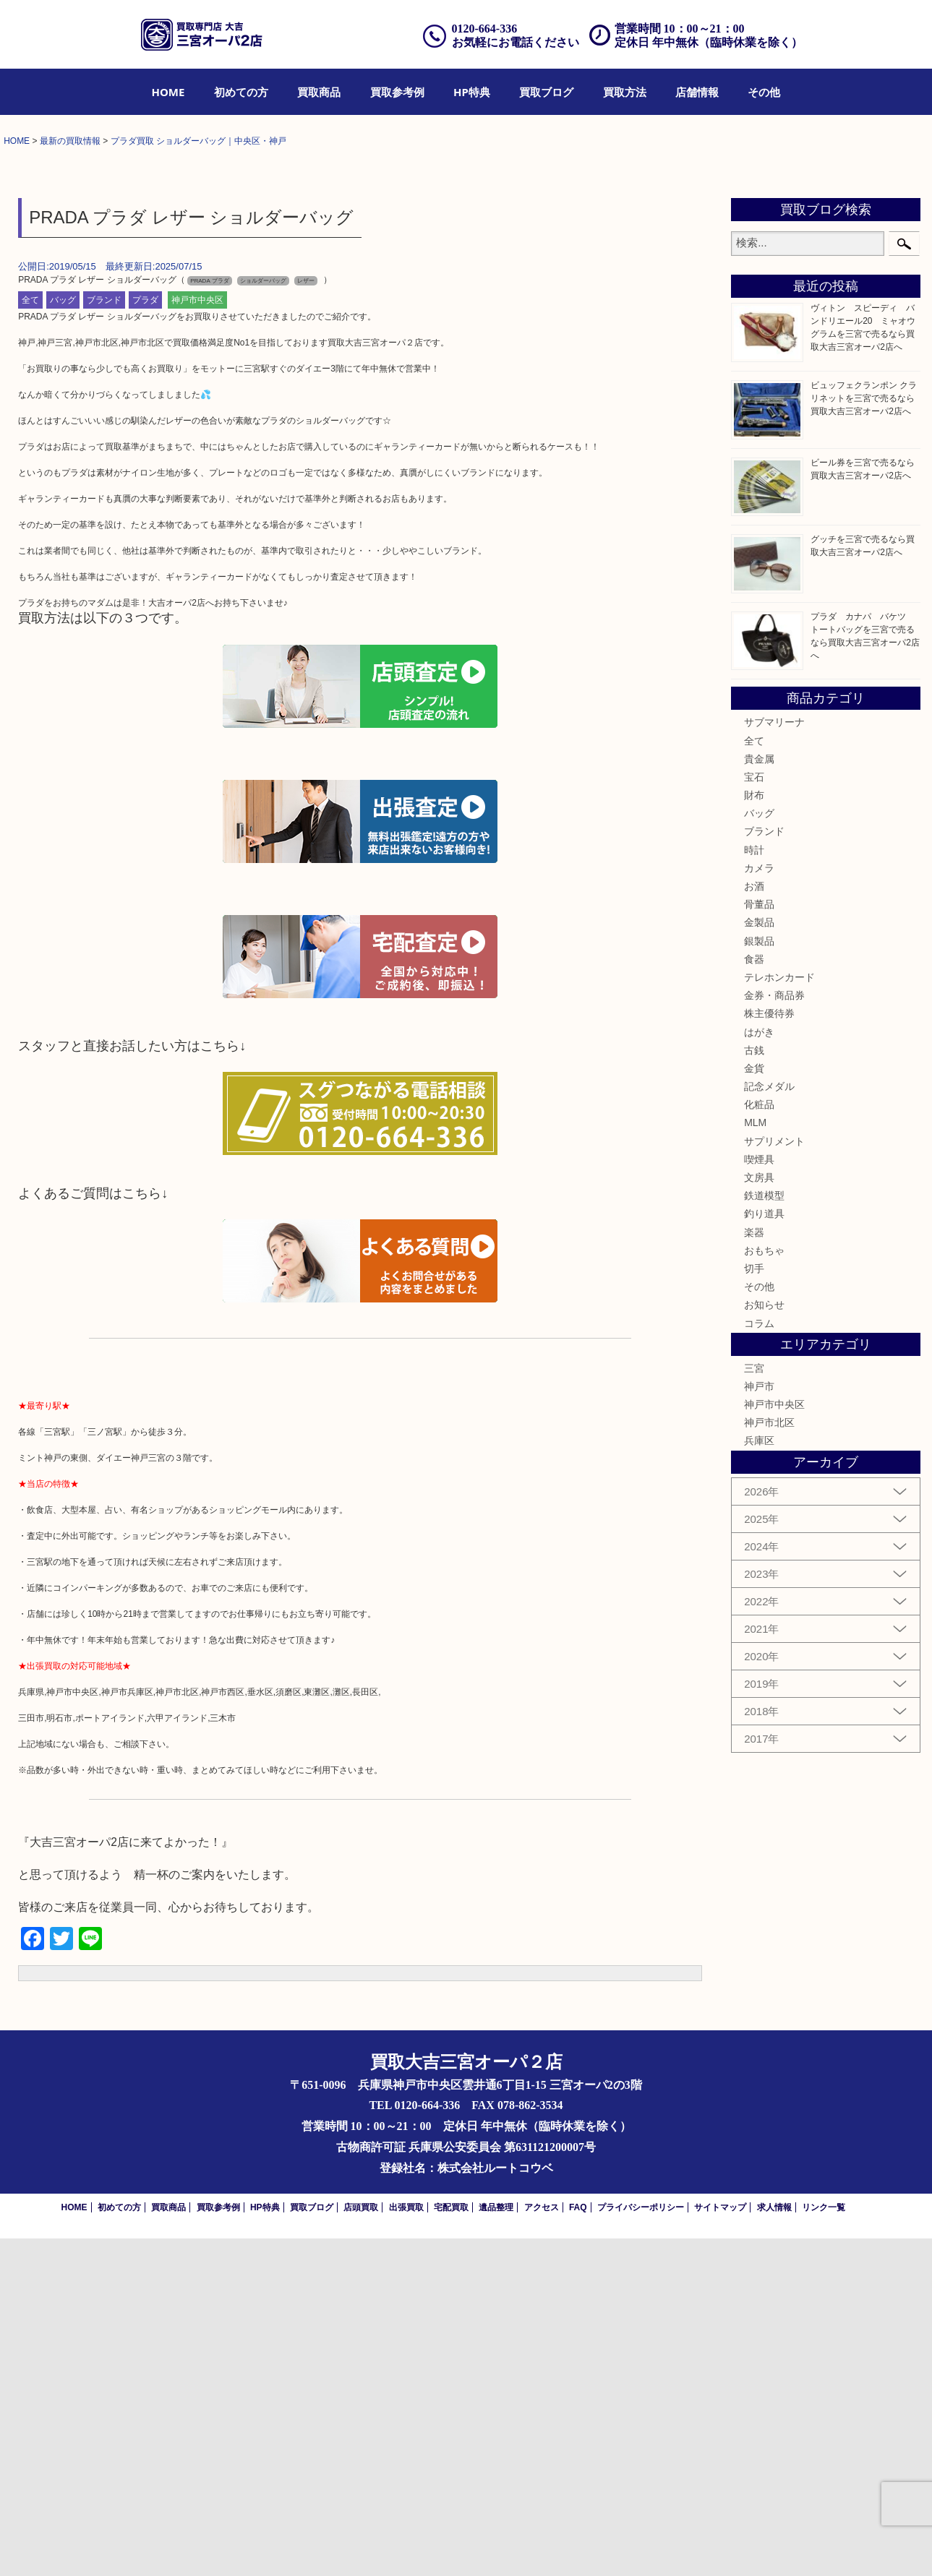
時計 (754, 1187)
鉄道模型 (764, 1534)
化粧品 (759, 1442)
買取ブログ (546, 92)
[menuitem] (168, 92)
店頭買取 (360, 2545)
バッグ (63, 638)
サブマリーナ (774, 1060)
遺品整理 (496, 2545)
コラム (759, 1661)
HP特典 (471, 92)
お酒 (754, 1224)
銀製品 (759, 1278)
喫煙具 (759, 1497)
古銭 (754, 1388)
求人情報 (774, 2545)
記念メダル (769, 1424)
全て (30, 638)
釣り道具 (764, 1552)
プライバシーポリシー (640, 2545)
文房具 (759, 1515)
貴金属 (759, 1096)
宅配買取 (451, 2545)
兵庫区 (759, 1779)
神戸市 (759, 1724)
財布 (754, 1133)
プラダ (145, 638)
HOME (168, 92)
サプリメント (774, 1479)
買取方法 (624, 92)
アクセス (541, 2545)
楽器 (754, 1570)
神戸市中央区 (197, 638)
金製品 (759, 1260)
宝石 (754, 1115)
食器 (754, 1296)
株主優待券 (769, 1351)
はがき (759, 1369)
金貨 (754, 1406)
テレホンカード (779, 1315)
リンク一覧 (823, 2545)
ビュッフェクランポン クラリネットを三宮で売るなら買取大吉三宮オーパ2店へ (864, 736)
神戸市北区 (769, 1760)
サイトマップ (720, 2545)
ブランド (104, 638)
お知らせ (764, 1643)
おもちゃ (764, 1588)
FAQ (578, 2545)
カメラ (759, 1206)
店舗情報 (697, 92)
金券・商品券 (774, 1333)
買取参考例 (397, 92)
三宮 (754, 1706)
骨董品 (759, 1242)
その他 (764, 92)
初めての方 (241, 92)
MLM (755, 1461)
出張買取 (406, 2545)
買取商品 (319, 92)
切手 (754, 1607)
